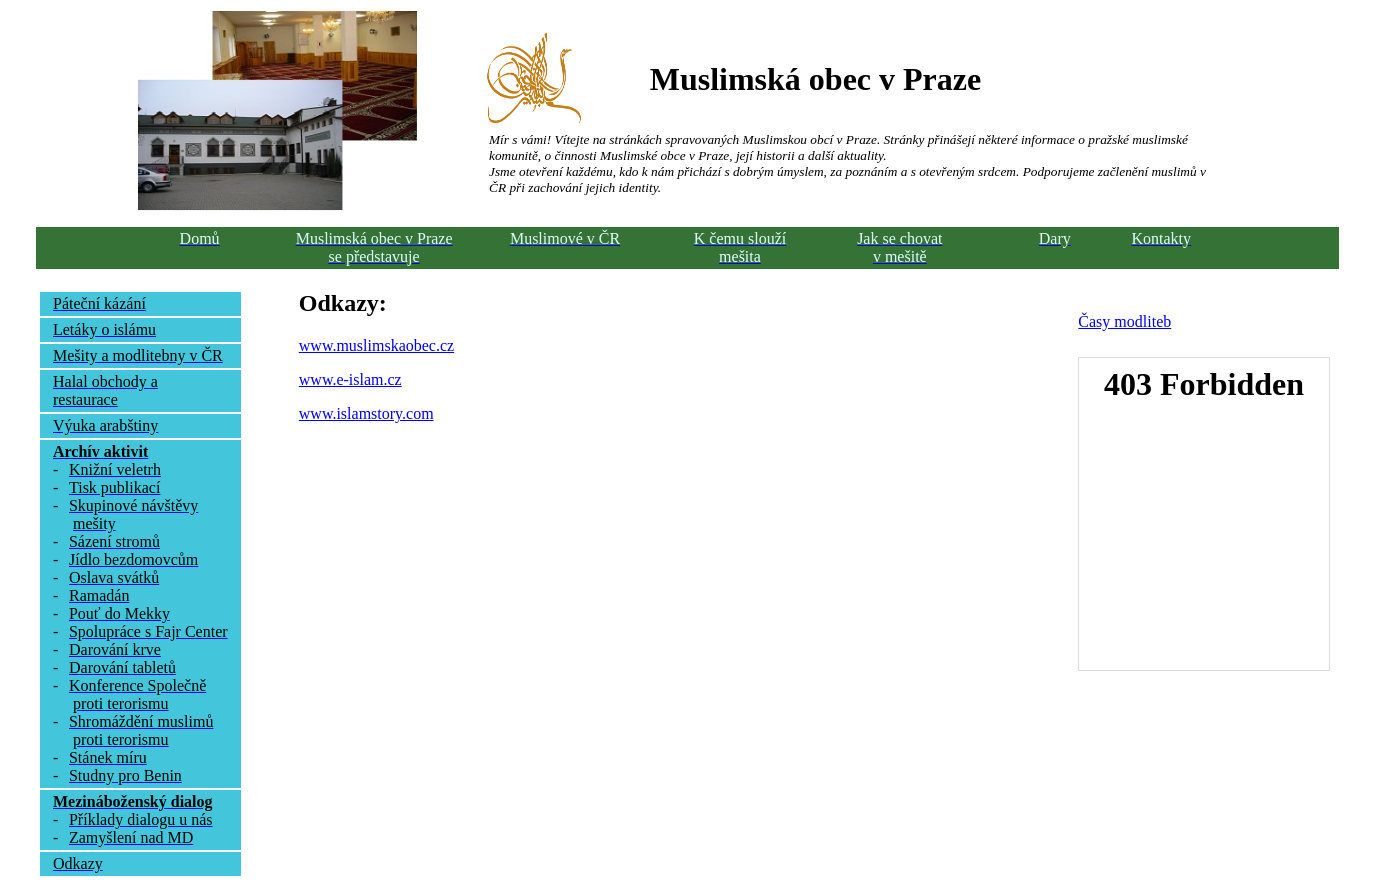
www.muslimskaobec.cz (376, 345)
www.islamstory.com (366, 413)
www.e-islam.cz (350, 379)
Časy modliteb (1124, 321)
